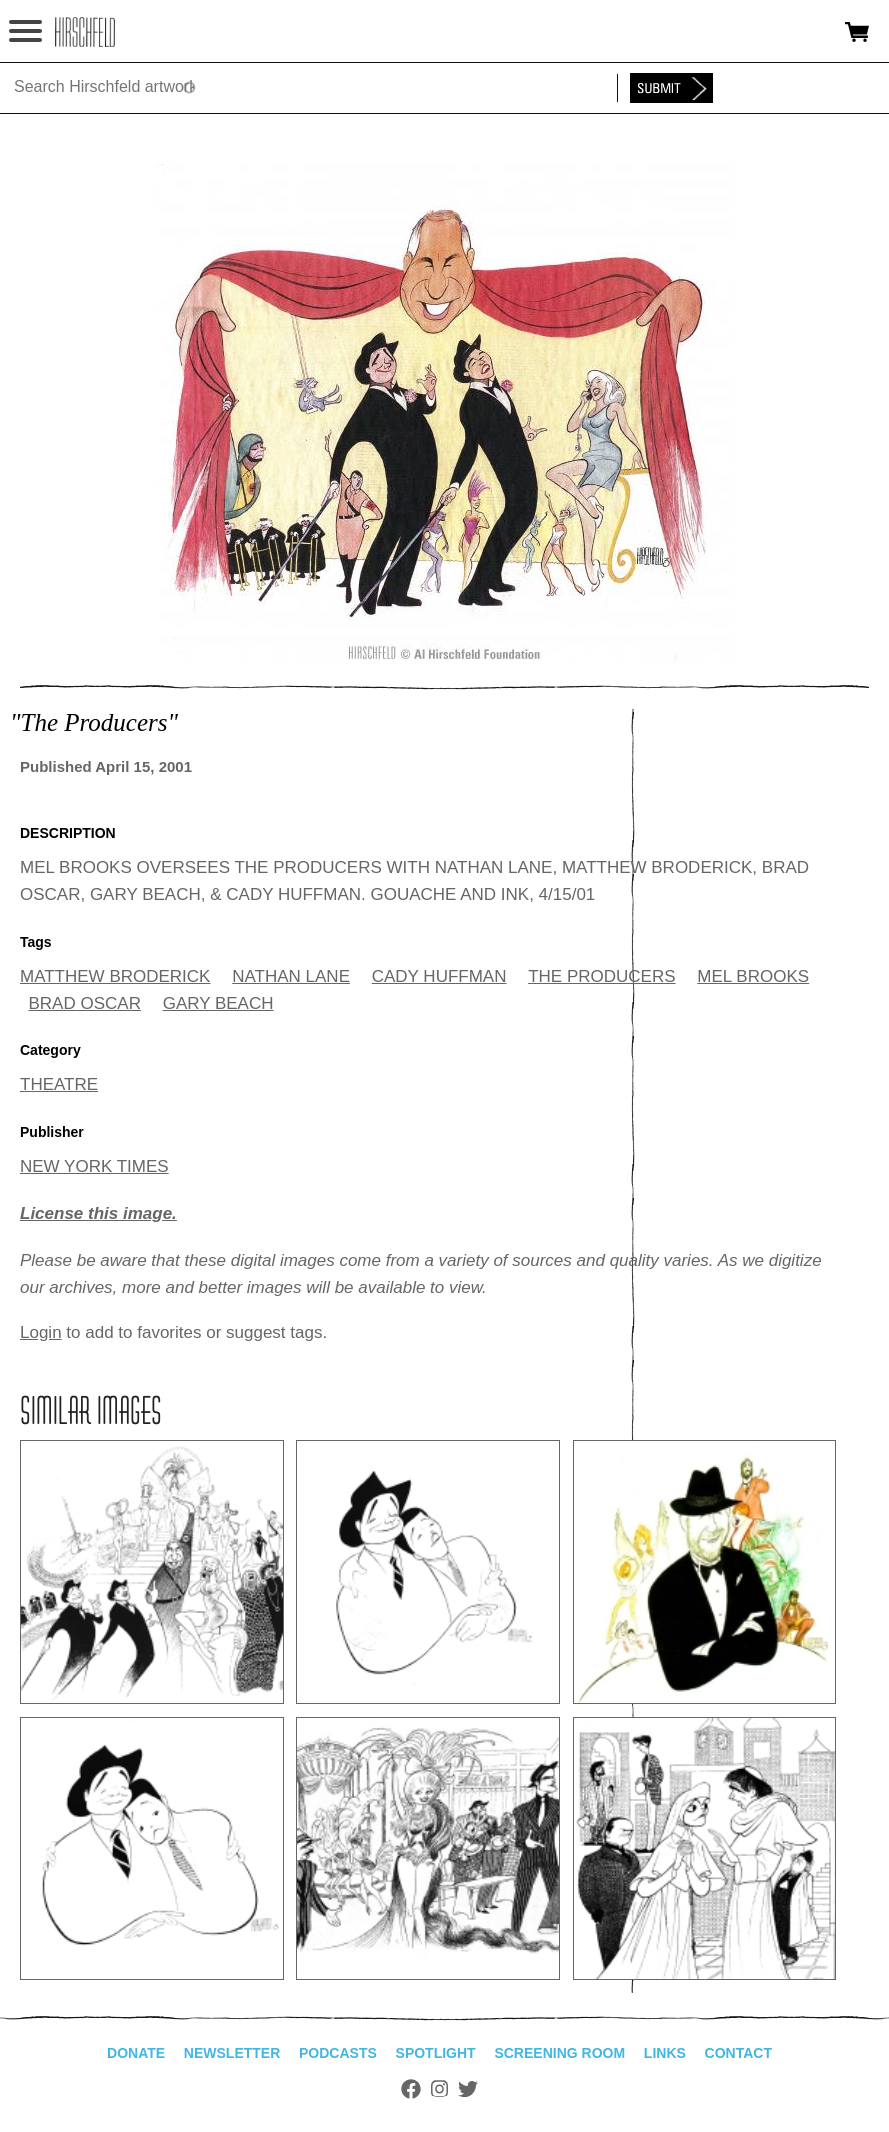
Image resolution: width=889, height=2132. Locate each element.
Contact (738, 2053)
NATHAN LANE (291, 976)
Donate (136, 2053)
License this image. (98, 1213)
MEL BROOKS (753, 976)
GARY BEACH (218, 1003)
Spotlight (436, 2053)
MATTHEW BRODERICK (115, 976)
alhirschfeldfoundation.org (85, 32)
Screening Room (559, 2053)
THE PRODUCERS (601, 976)
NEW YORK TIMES (94, 1166)
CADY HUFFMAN (439, 976)
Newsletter (232, 2053)
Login (41, 1332)
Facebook (411, 2089)
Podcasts (338, 2053)
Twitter (468, 2089)
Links (665, 2053)
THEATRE (59, 1084)
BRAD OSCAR (85, 1003)
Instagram (439, 2089)
